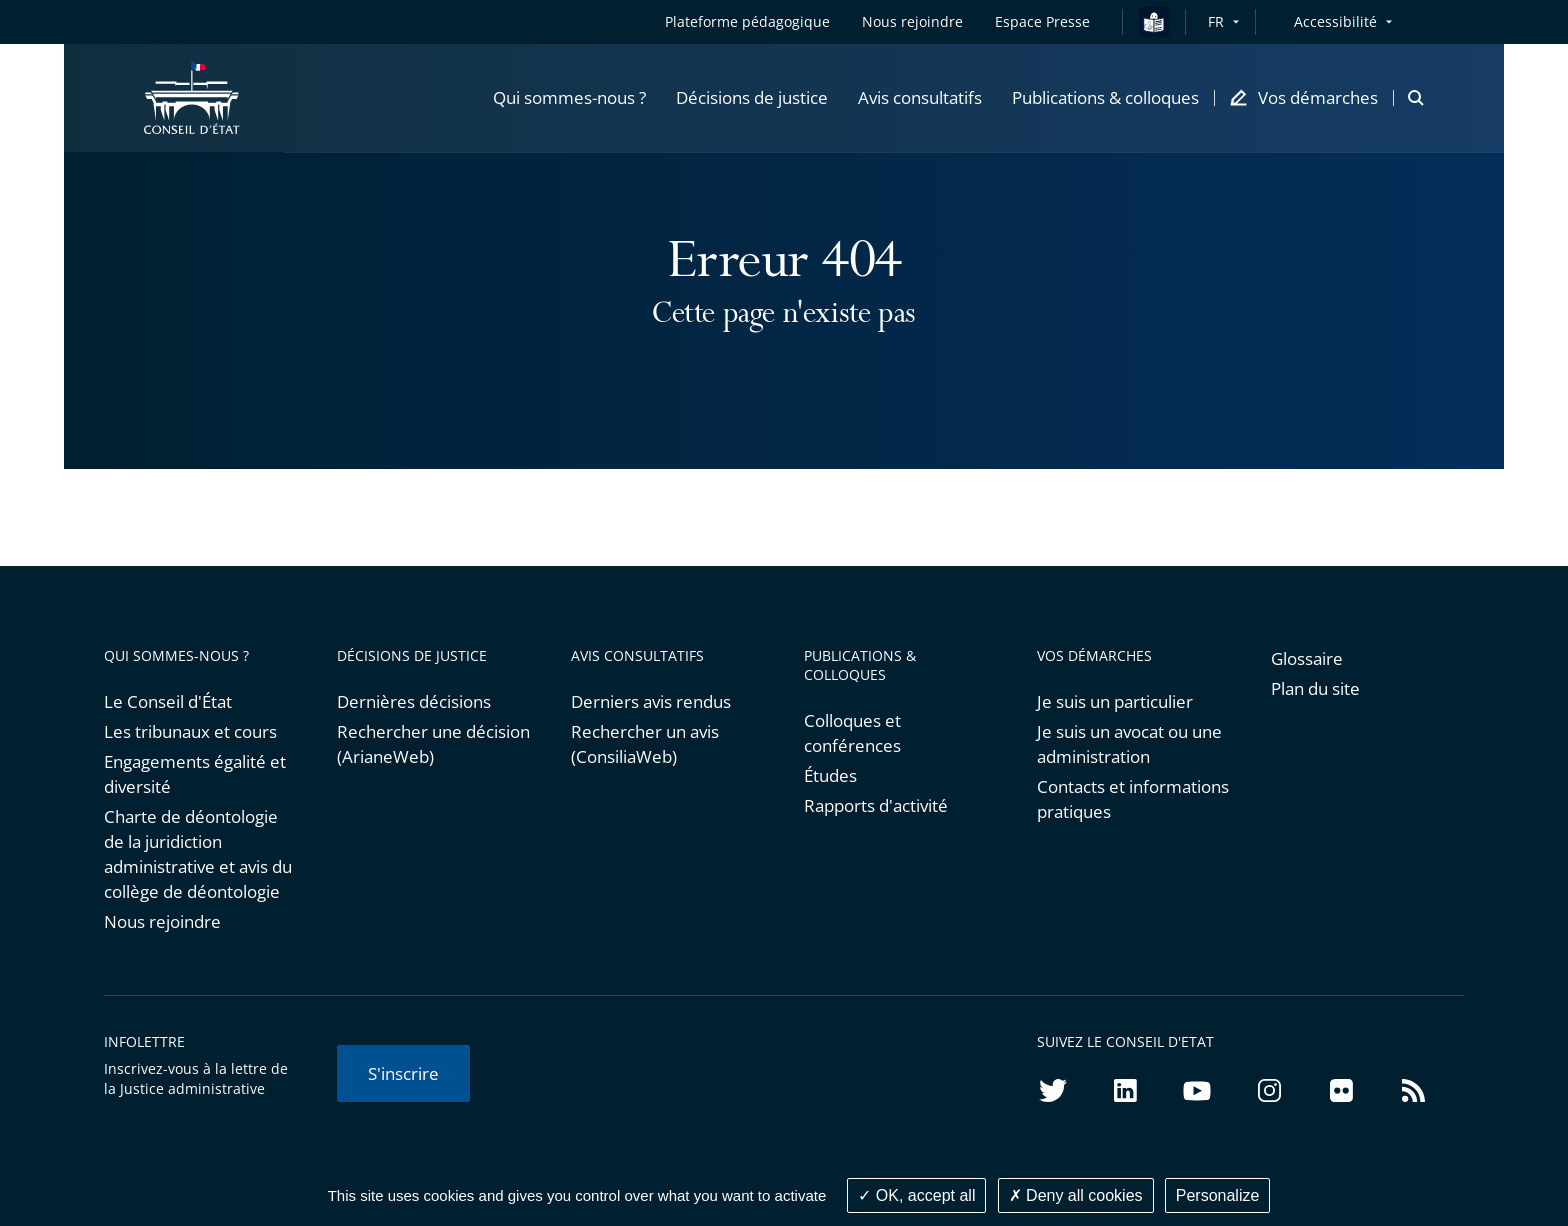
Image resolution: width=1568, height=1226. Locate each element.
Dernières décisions (414, 701)
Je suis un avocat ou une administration (1129, 744)
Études (830, 775)
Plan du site (1315, 688)
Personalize (1218, 1195)
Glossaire (1307, 658)
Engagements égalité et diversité (195, 774)
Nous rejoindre (162, 921)
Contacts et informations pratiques (1133, 799)
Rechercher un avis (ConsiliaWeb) (645, 744)
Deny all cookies (1076, 1195)
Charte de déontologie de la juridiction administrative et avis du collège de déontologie (198, 854)
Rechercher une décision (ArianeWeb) (433, 744)
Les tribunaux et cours (190, 731)
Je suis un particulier (1115, 701)
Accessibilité (1335, 21)
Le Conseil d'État (168, 701)
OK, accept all (916, 1195)
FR (1216, 21)
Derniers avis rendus (651, 701)
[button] (569, 99)
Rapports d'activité (876, 805)
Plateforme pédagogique (747, 21)
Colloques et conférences (852, 733)
